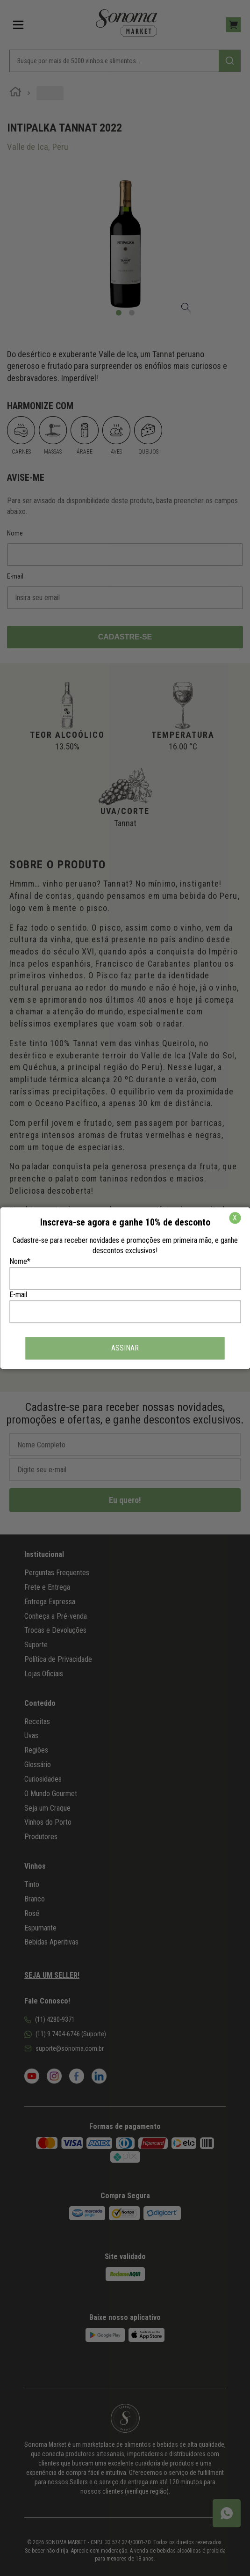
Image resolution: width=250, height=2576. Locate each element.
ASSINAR (125, 1347)
